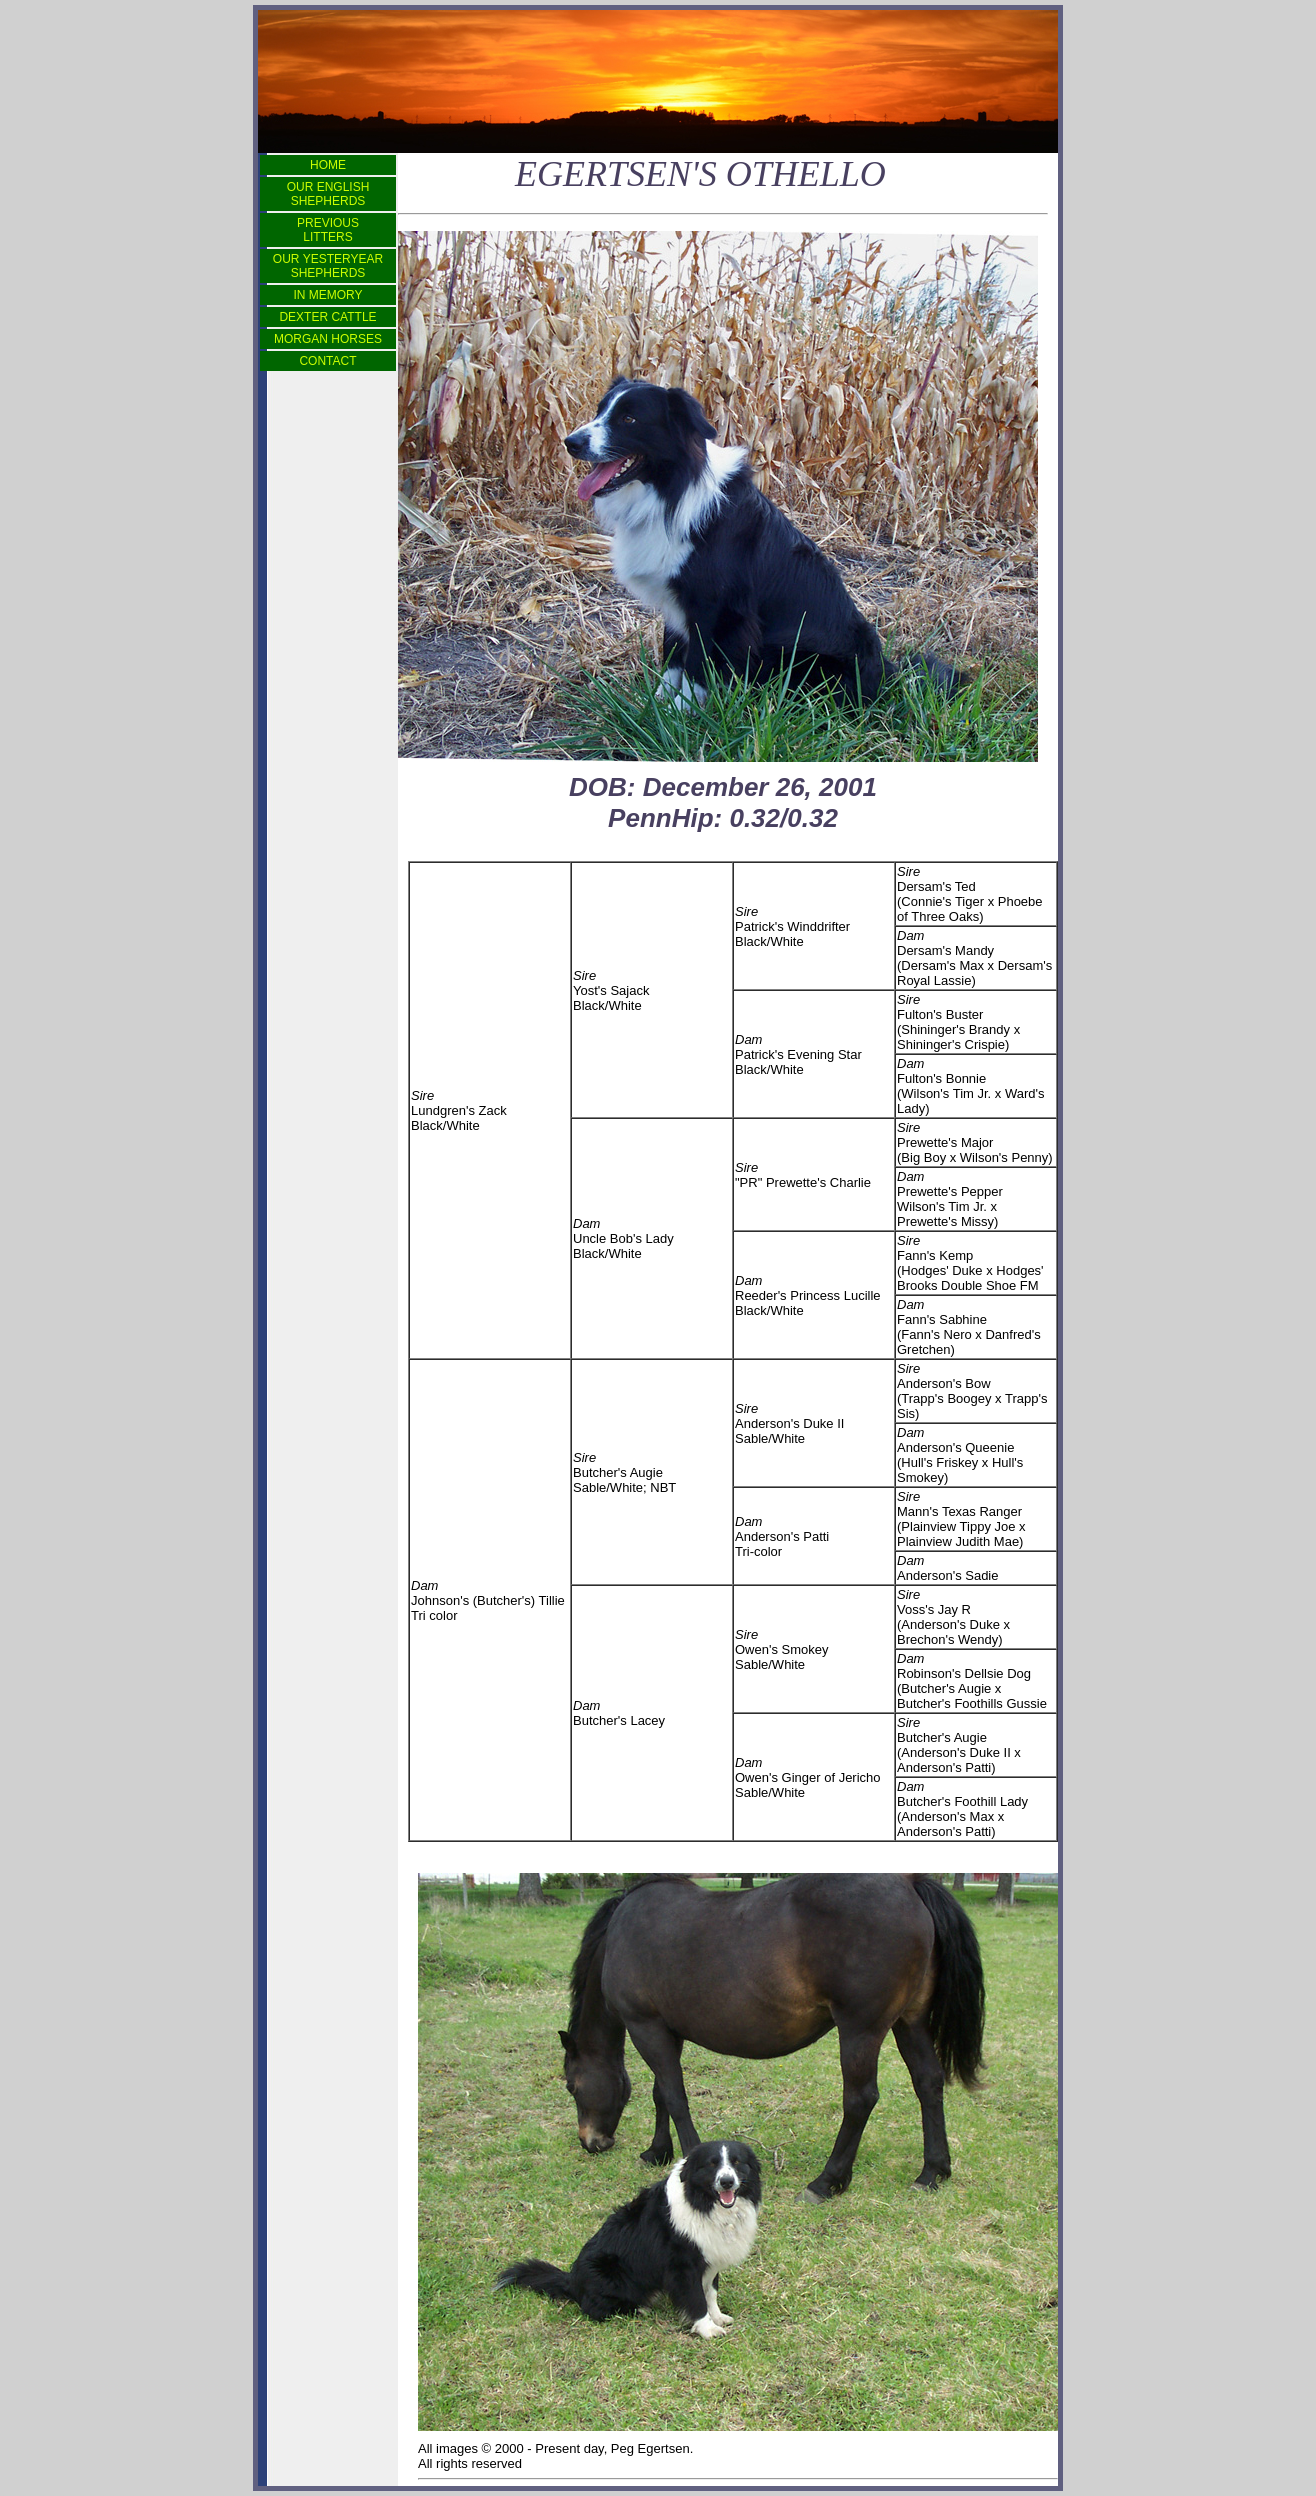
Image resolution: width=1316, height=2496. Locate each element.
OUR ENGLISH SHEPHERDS (328, 194)
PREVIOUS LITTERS (328, 230)
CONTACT (327, 361)
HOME (328, 165)
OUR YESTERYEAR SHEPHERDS (328, 266)
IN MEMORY (327, 295)
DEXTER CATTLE (327, 317)
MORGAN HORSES (328, 339)
